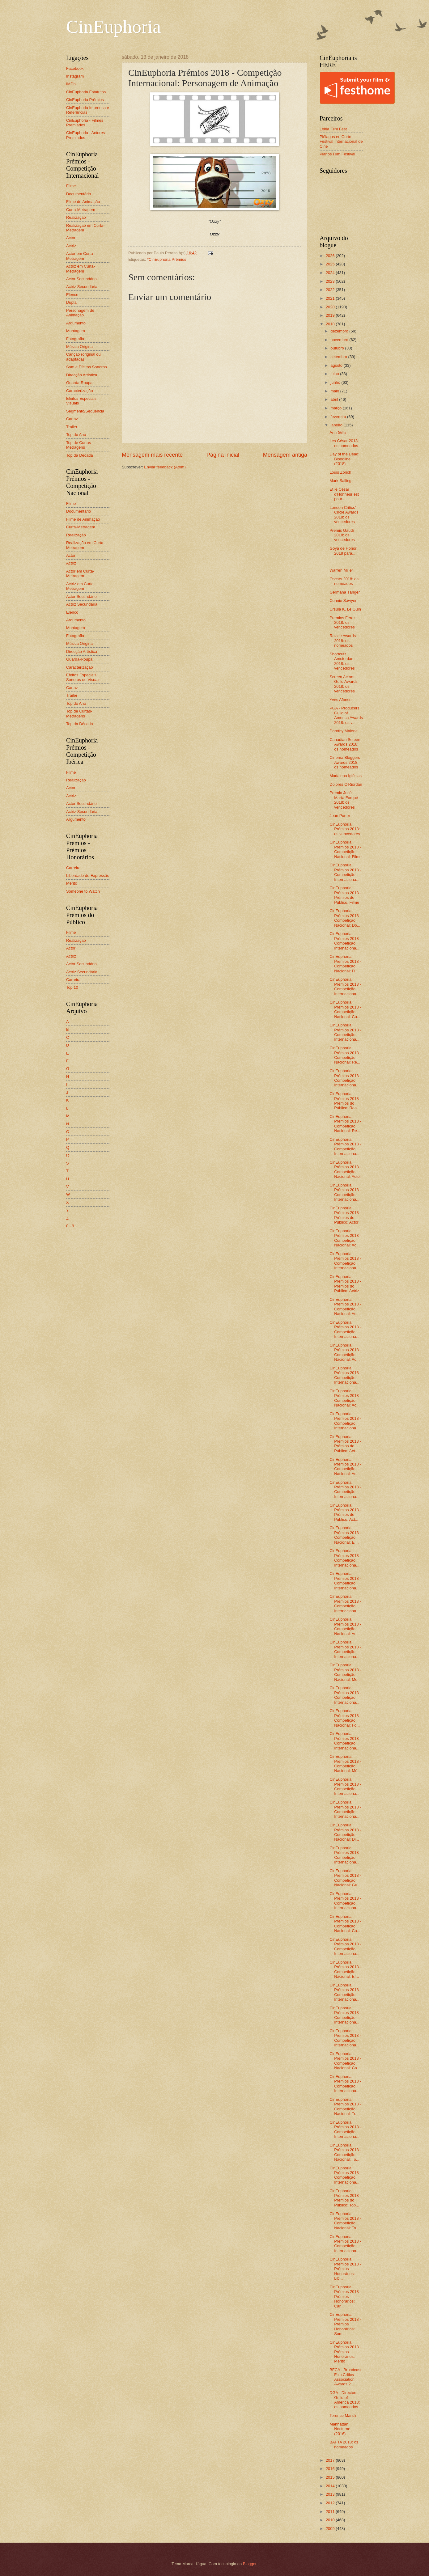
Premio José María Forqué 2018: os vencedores (343, 799)
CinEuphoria (113, 26)
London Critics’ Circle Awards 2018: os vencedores (343, 514)
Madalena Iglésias (345, 775)
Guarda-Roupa (79, 382)
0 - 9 (70, 1226)
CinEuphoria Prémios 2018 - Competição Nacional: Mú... (345, 1763)
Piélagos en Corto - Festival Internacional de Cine (341, 141)
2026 (331, 255)
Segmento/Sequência (85, 411)
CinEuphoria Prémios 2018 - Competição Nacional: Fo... (345, 1717)
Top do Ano (76, 434)
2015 (331, 2477)
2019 (331, 315)
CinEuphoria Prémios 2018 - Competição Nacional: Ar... (345, 1626)
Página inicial (222, 455)
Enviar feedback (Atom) (165, 467)
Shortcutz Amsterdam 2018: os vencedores (342, 661)
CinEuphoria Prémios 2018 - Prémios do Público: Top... (345, 2198)
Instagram (75, 76)
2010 (331, 2520)
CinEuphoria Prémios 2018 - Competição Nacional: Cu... (345, 1009)
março (336, 408)
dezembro (339, 331)
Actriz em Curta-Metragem (80, 268)
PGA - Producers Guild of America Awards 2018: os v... (346, 715)
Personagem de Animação (80, 312)
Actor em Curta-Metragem (80, 255)
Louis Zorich (340, 472)
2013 (331, 2494)
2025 (331, 264)
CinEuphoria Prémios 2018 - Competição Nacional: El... (345, 1534)
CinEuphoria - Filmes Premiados (84, 122)
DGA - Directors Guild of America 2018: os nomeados (344, 2399)
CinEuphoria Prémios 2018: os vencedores (344, 829)
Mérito (71, 883)
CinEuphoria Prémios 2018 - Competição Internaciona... (345, 872)
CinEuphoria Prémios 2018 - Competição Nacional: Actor (345, 1169)
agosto (336, 365)
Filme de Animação (83, 201)
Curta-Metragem (80, 209)
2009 (331, 2528)
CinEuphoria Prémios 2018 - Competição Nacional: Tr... (345, 2106)
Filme (71, 186)
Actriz (71, 245)
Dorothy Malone (343, 731)
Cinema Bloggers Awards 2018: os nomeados (344, 762)
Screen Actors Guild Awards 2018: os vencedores (343, 684)
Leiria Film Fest (333, 129)
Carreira (73, 867)
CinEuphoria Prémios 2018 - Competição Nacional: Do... (345, 917)
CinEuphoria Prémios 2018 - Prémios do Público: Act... (345, 1443)
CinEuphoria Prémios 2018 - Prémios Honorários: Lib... (345, 2269)
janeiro (336, 425)
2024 (331, 272)
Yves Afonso (340, 699)
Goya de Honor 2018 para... (342, 550)
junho (335, 382)
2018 (331, 324)
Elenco (72, 294)
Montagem (75, 330)
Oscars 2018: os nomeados (344, 581)
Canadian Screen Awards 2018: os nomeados (344, 744)
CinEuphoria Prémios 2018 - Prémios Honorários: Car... (345, 2296)
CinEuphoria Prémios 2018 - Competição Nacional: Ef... (345, 1969)
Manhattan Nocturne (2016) (339, 2429)
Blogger (250, 2563)
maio (335, 391)
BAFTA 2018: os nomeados (343, 2444)
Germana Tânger (344, 592)
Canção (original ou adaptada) (83, 356)
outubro (337, 348)
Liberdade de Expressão (87, 875)
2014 (331, 2486)
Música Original (80, 346)
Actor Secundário (81, 279)
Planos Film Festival (337, 154)
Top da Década (79, 455)
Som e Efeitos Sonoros (86, 367)
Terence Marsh (342, 2415)
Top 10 (72, 987)
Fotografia (75, 338)
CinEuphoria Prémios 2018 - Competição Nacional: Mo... (345, 1672)
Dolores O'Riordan (345, 784)
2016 (331, 2468)
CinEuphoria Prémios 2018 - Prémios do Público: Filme (345, 895)
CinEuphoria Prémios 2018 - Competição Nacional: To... (345, 2152)
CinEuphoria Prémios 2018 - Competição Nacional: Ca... (345, 1923)
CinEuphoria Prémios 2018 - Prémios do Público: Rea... (345, 1100)
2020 (331, 307)
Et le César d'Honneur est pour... (344, 494)
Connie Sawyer (342, 600)
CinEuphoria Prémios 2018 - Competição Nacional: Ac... (345, 1238)
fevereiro (338, 416)
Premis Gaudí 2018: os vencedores (342, 535)
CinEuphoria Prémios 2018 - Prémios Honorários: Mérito (345, 2352)
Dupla (71, 302)
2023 (331, 281)
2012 (331, 2503)
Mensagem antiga (285, 455)
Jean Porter (339, 815)
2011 (331, 2511)
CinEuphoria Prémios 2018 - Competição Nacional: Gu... (345, 1877)
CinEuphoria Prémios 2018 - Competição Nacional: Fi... (345, 963)
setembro (339, 356)
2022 (331, 289)
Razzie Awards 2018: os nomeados (342, 640)
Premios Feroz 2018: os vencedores (342, 622)
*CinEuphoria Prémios (166, 259)
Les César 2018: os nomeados (344, 443)
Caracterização (79, 390)
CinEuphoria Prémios (85, 99)
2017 (331, 2460)
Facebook (75, 68)
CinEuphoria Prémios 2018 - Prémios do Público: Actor (345, 1215)
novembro (339, 339)
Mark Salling (340, 480)
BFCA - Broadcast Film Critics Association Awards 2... (345, 2376)
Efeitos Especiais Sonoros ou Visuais (83, 677)
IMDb (71, 84)
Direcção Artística (81, 375)
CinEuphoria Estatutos (86, 92)
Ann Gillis (337, 432)
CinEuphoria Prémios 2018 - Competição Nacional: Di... (345, 1832)
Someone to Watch (83, 891)
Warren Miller (341, 570)
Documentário (78, 194)
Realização (76, 217)
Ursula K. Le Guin (345, 609)
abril (334, 399)
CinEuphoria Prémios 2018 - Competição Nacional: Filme (345, 849)
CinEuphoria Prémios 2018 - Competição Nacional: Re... (345, 1055)
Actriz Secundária (81, 286)
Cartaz (72, 419)
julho (335, 373)
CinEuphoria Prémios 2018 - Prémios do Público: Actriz (345, 1283)
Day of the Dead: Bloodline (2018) (344, 459)
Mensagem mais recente (152, 455)
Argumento (76, 323)
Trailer (71, 427)
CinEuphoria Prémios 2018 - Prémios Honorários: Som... (345, 2324)
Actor (70, 237)
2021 (331, 298)
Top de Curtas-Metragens (79, 445)
